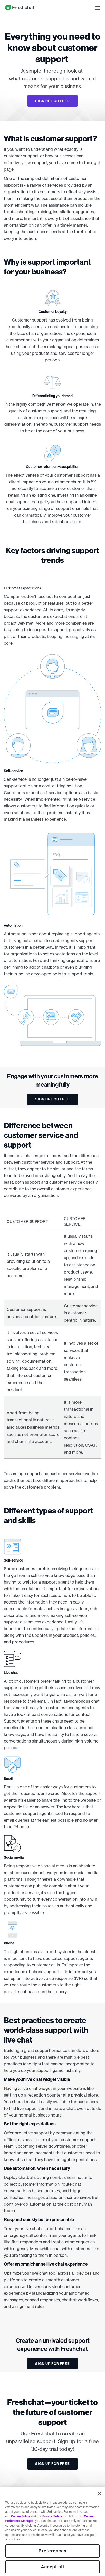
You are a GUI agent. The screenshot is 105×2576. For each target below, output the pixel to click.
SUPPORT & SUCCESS (51, 2523)
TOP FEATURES (51, 2562)
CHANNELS (51, 2536)
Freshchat (19, 7)
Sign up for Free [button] (52, 101)
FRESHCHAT (51, 2549)
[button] (97, 8)
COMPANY (51, 2511)
